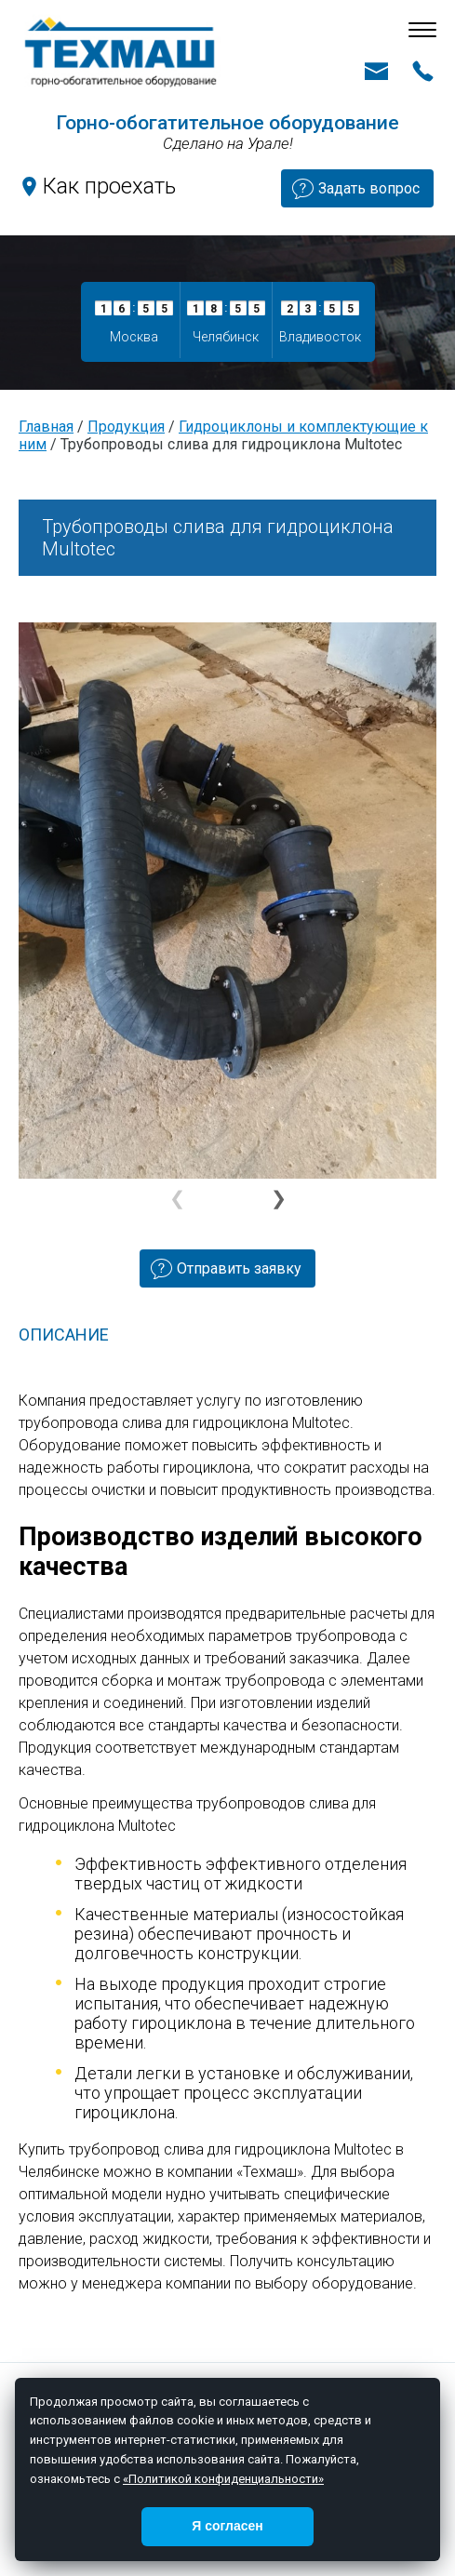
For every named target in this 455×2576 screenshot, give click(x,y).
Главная (46, 426)
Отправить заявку (239, 1268)
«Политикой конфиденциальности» (223, 2479)
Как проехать (109, 186)
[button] (277, 1199)
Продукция (126, 426)
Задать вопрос (369, 188)
